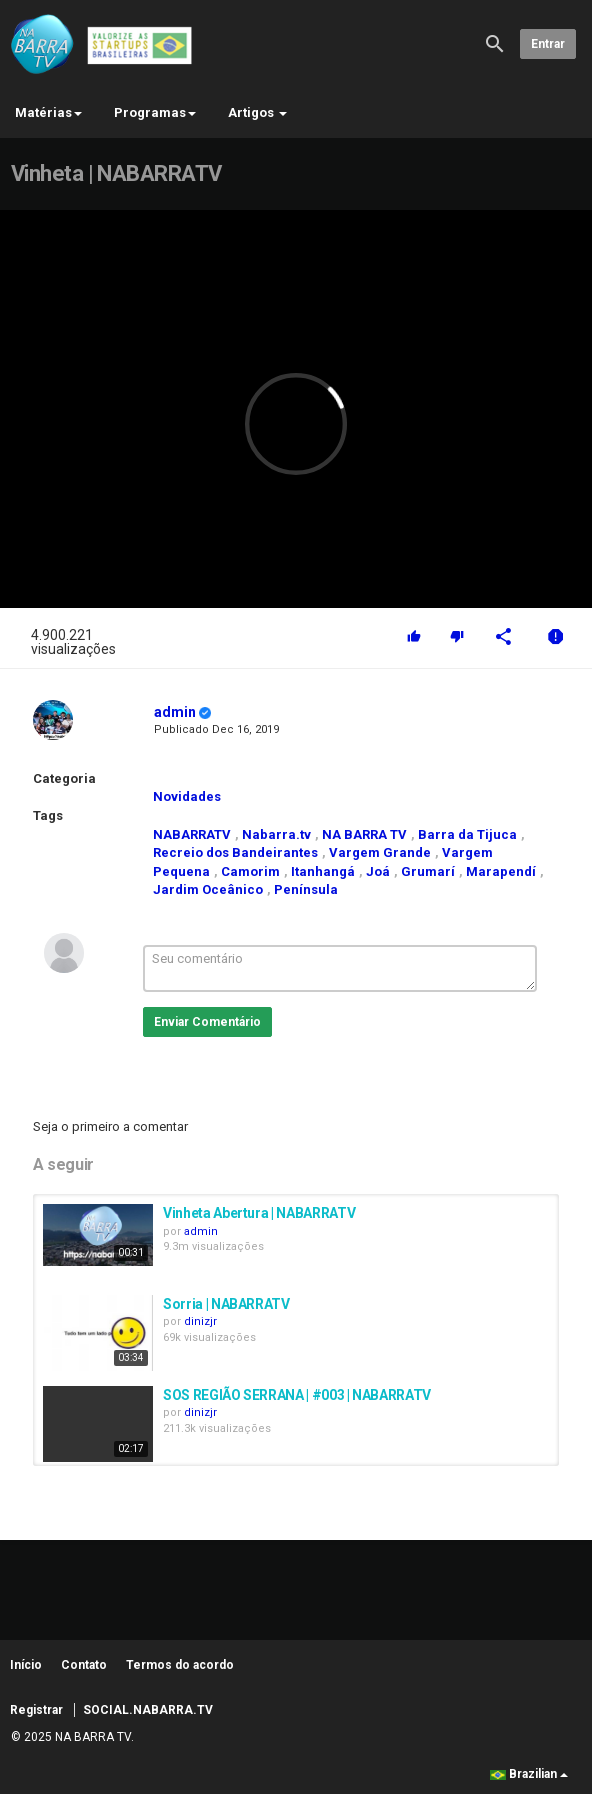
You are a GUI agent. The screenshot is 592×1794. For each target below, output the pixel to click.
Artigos (257, 112)
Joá (378, 871)
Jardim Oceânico (208, 889)
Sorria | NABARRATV (226, 1304)
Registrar (36, 1710)
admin (175, 712)
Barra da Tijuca (467, 834)
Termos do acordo (180, 1665)
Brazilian (529, 1774)
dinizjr (200, 1321)
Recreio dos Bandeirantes (235, 852)
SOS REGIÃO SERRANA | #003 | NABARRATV (297, 1395)
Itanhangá (323, 871)
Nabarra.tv (276, 834)
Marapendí (501, 871)
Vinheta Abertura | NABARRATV (259, 1213)
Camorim (250, 871)
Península (306, 889)
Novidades (187, 796)
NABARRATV (192, 834)
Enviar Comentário (207, 1022)
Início (26, 1665)
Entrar (548, 44)
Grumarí (428, 871)
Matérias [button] (48, 112)
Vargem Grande (380, 852)
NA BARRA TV (364, 834)
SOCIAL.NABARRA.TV (148, 1710)
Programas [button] (155, 112)
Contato (84, 1665)
